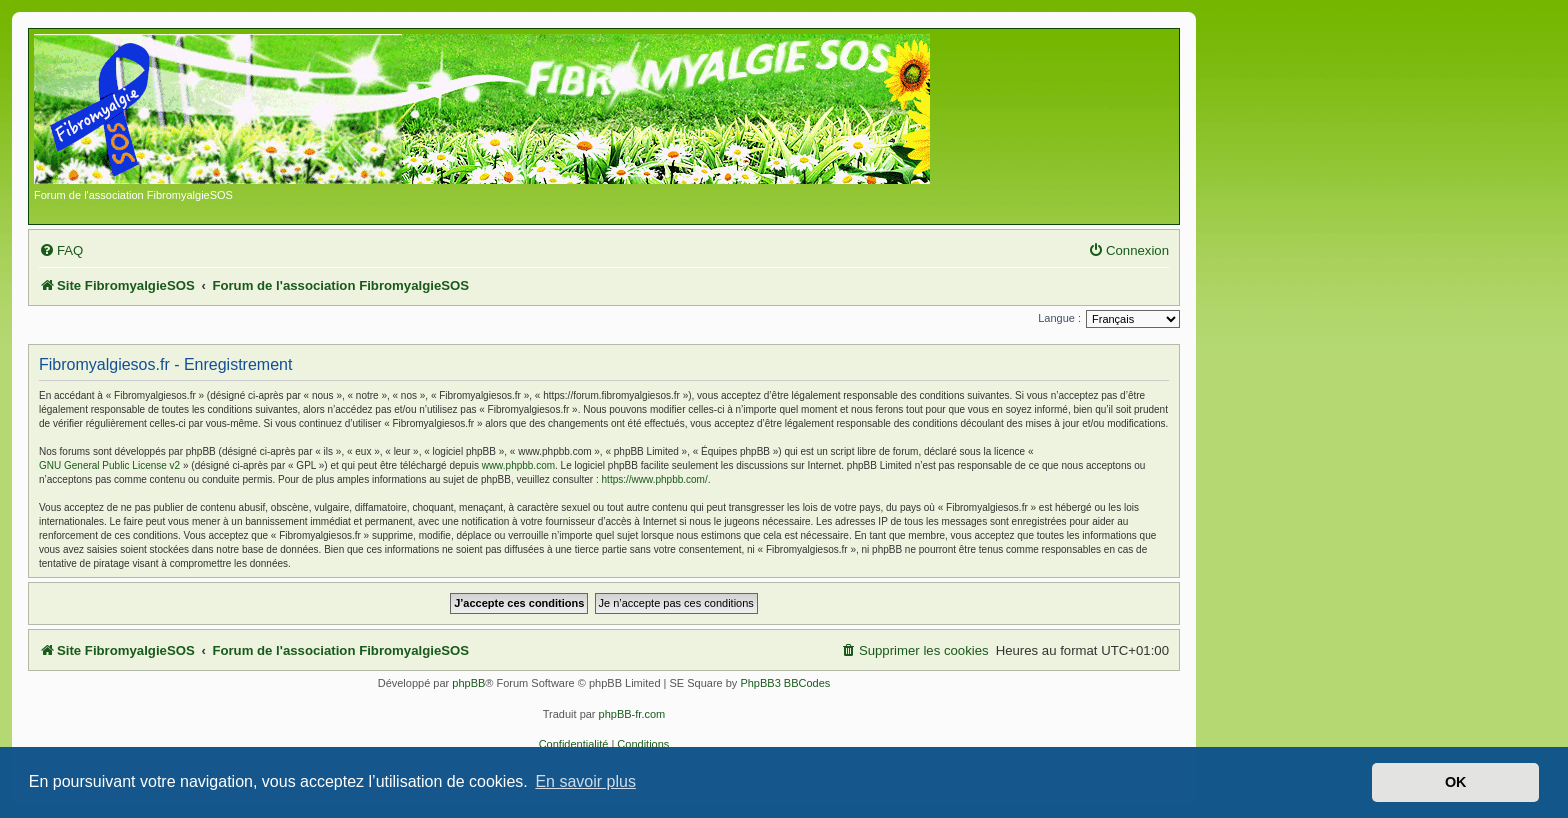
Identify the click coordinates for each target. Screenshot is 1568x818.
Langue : (1059, 318)
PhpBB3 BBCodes (785, 683)
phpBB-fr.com (632, 714)
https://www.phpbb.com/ (655, 479)
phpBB (468, 683)
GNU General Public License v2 (109, 465)
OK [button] (1456, 782)
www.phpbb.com (518, 465)
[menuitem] (61, 250)
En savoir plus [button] (585, 781)
